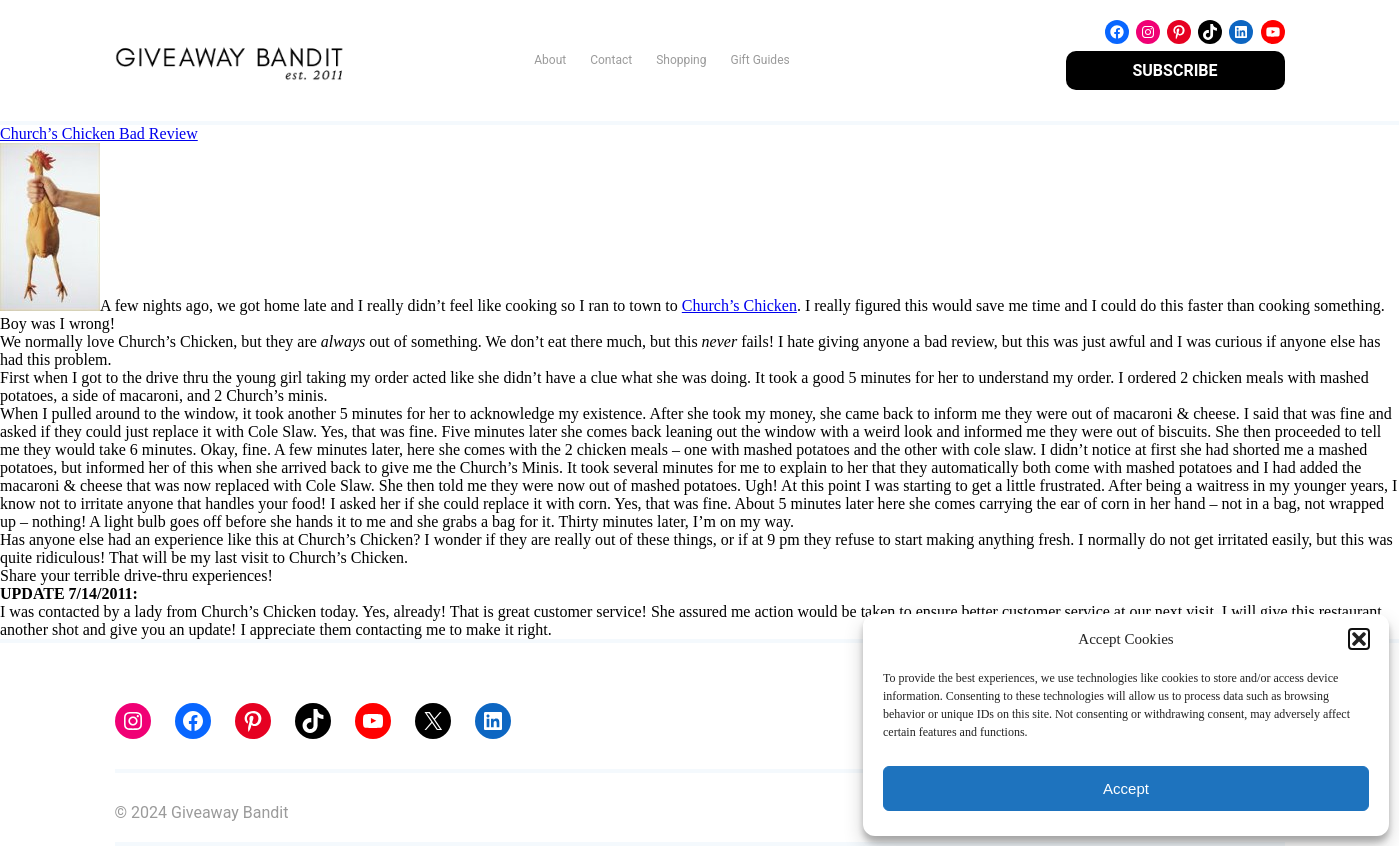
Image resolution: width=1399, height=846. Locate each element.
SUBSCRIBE (1174, 70)
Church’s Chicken (739, 305)
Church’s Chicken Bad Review (99, 133)
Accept (1126, 788)
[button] (1359, 639)
